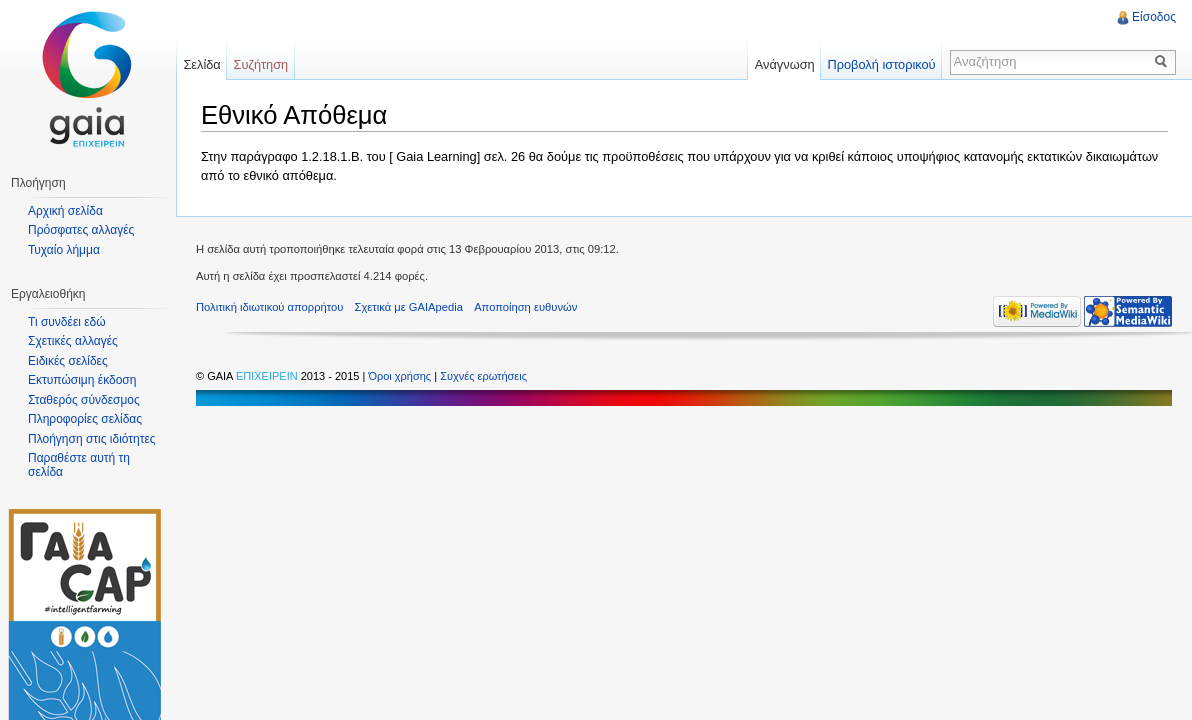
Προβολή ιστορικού (881, 64)
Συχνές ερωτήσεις (483, 376)
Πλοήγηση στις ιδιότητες (92, 439)
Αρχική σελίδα (65, 211)
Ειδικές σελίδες (68, 361)
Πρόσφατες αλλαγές (81, 230)
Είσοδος (1154, 17)
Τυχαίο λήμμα (64, 250)
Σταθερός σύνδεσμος (84, 400)
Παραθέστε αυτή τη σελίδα (79, 465)
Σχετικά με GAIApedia (409, 307)
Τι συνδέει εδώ (67, 322)
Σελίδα (201, 64)
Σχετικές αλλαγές (73, 341)
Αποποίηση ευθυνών (525, 307)
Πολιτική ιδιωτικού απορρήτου (269, 307)
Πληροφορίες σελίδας (85, 419)
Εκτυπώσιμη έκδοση (82, 380)
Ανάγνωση (785, 64)
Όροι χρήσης (401, 376)
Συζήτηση (261, 64)
